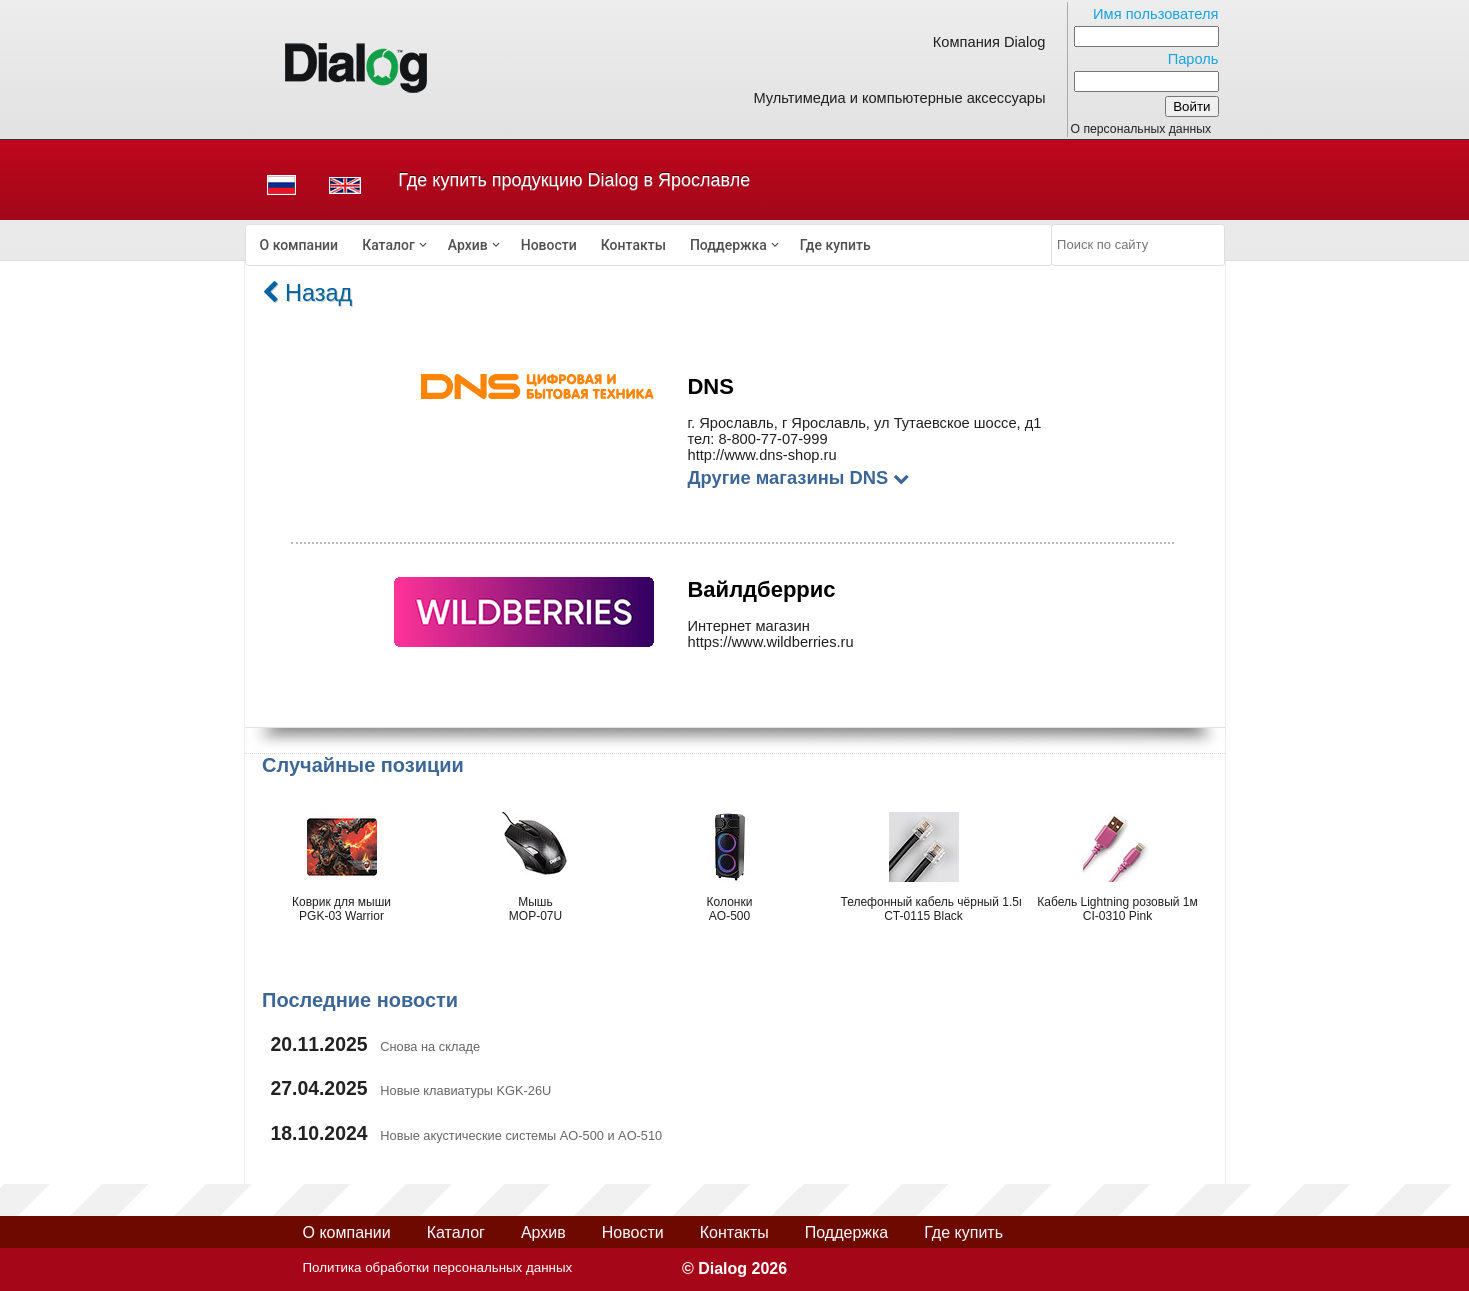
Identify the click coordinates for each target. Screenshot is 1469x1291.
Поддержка (728, 245)
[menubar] (649, 245)
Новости (549, 245)
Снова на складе (430, 1046)
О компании (299, 245)
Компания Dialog (989, 42)
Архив (468, 245)
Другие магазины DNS (798, 477)
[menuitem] (299, 245)
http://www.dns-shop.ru (761, 455)
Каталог (388, 245)
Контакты (633, 245)
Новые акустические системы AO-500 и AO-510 (521, 1135)
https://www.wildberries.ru (770, 642)
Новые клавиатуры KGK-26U (465, 1090)
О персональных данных (1141, 129)
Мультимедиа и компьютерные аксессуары (899, 98)
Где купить (835, 245)
